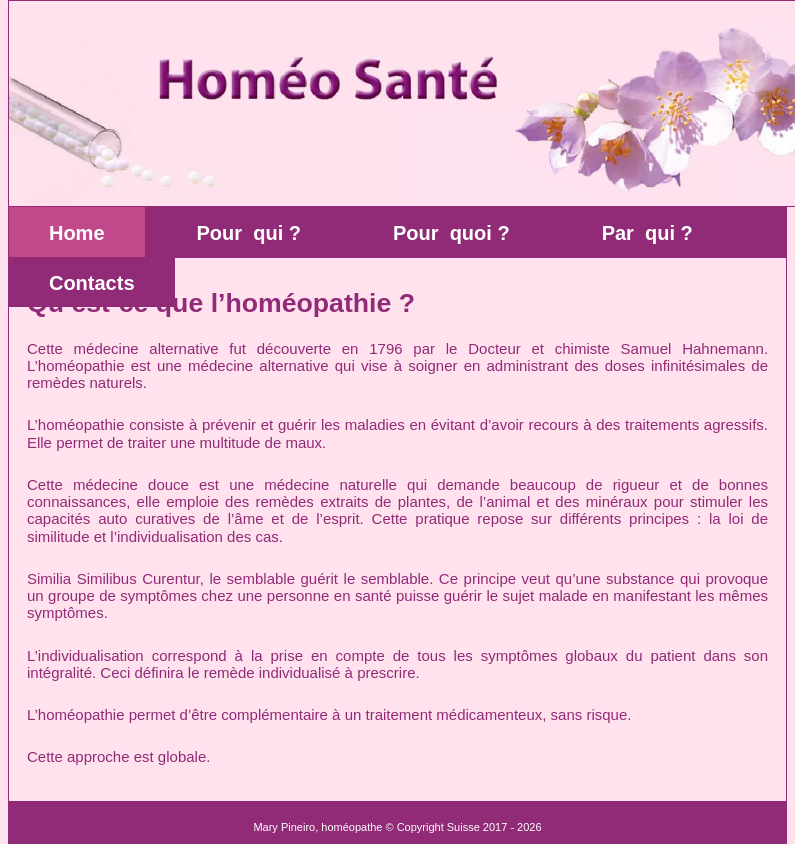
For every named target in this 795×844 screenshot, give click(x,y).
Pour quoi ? (451, 233)
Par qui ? (647, 233)
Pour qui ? (249, 233)
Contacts (92, 283)
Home (77, 233)
